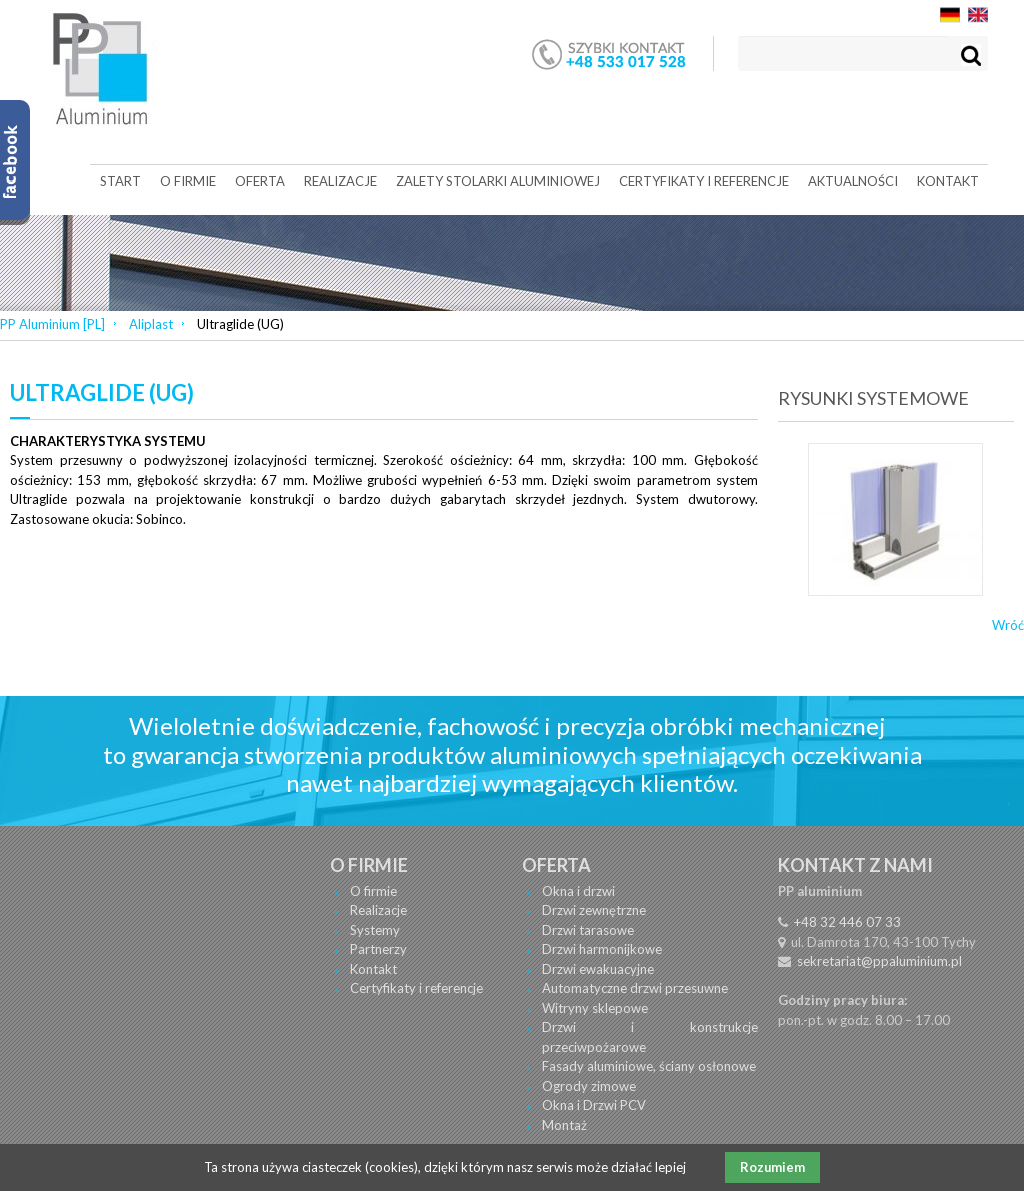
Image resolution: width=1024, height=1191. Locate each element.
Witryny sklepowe (595, 1008)
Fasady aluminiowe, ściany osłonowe (649, 1066)
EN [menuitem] (978, 15)
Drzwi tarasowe (588, 930)
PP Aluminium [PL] (52, 324)
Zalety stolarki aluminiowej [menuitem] (498, 181)
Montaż (564, 1125)
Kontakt (373, 969)
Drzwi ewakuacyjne (598, 969)
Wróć (1008, 625)
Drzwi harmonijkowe (602, 949)
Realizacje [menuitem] (340, 181)
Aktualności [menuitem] (853, 181)
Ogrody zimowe (589, 1086)
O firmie (373, 891)
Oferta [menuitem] (260, 181)
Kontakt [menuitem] (948, 181)
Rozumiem (772, 1167)
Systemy (375, 930)
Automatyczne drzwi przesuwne (635, 988)
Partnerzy (378, 949)
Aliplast (151, 324)
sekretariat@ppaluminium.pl (879, 961)
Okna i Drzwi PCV (594, 1105)
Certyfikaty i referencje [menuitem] (704, 181)
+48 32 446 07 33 (847, 922)
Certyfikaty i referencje (416, 988)
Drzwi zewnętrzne (594, 910)
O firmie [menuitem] (188, 181)
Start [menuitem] (120, 181)
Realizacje (378, 910)
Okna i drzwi (578, 891)
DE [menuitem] (950, 15)
